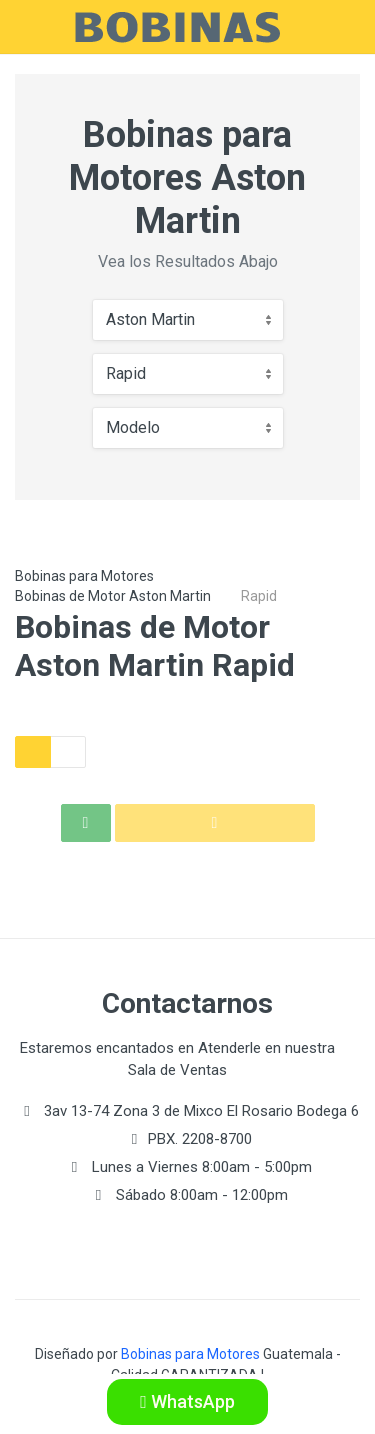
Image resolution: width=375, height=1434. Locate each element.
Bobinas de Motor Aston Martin (113, 596)
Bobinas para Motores (84, 576)
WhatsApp (187, 1401)
